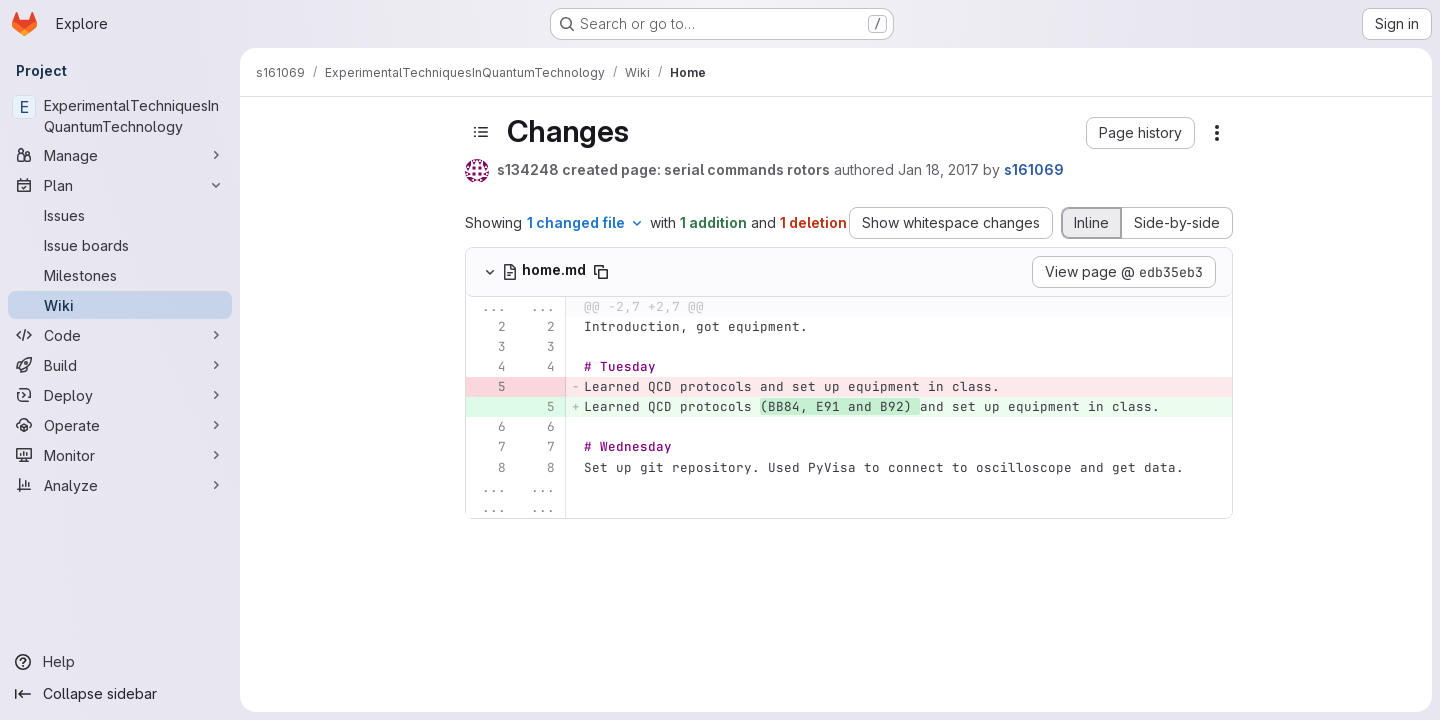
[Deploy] (120, 395)
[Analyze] (120, 485)
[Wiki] (120, 305)
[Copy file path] (601, 272)
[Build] (120, 365)
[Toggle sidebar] (481, 132)
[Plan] (120, 185)
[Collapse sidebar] (120, 694)
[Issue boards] (120, 245)
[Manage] (120, 155)
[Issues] (120, 215)
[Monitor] (120, 455)
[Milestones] (120, 275)
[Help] (120, 662)
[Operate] (120, 425)
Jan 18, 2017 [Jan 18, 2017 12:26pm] (938, 169)
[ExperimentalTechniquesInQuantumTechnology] (120, 116)
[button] (1140, 133)
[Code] (120, 335)
